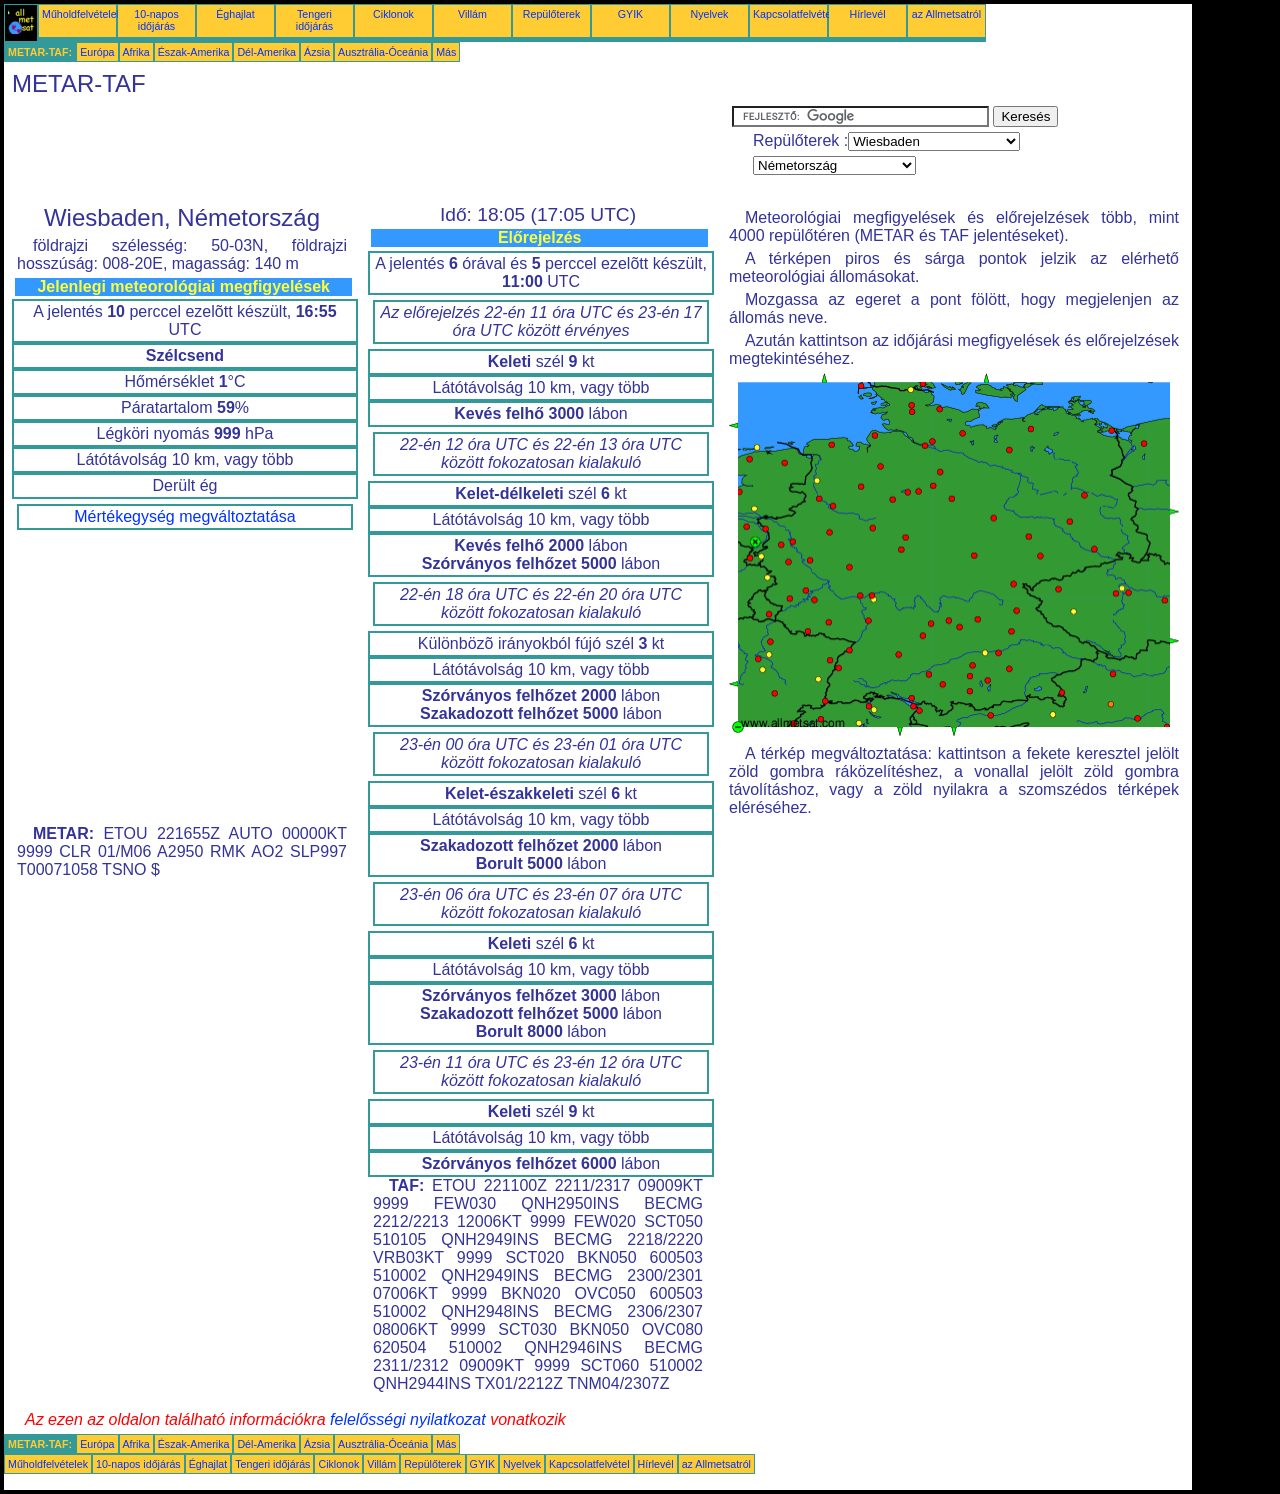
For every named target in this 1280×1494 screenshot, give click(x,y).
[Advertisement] (368, 151)
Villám (472, 14)
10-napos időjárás (156, 20)
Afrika (136, 52)
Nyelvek (710, 14)
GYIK (630, 14)
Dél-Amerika (266, 52)
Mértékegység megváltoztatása (184, 516)
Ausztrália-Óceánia (383, 52)
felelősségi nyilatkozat (408, 1419)
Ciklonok (393, 14)
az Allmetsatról (946, 14)
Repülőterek (551, 14)
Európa (97, 52)
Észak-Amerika (194, 52)
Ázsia (317, 52)
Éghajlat (235, 14)
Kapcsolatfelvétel (793, 14)
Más (446, 52)
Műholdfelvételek (82, 14)
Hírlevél (867, 14)
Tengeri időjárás (314, 20)
